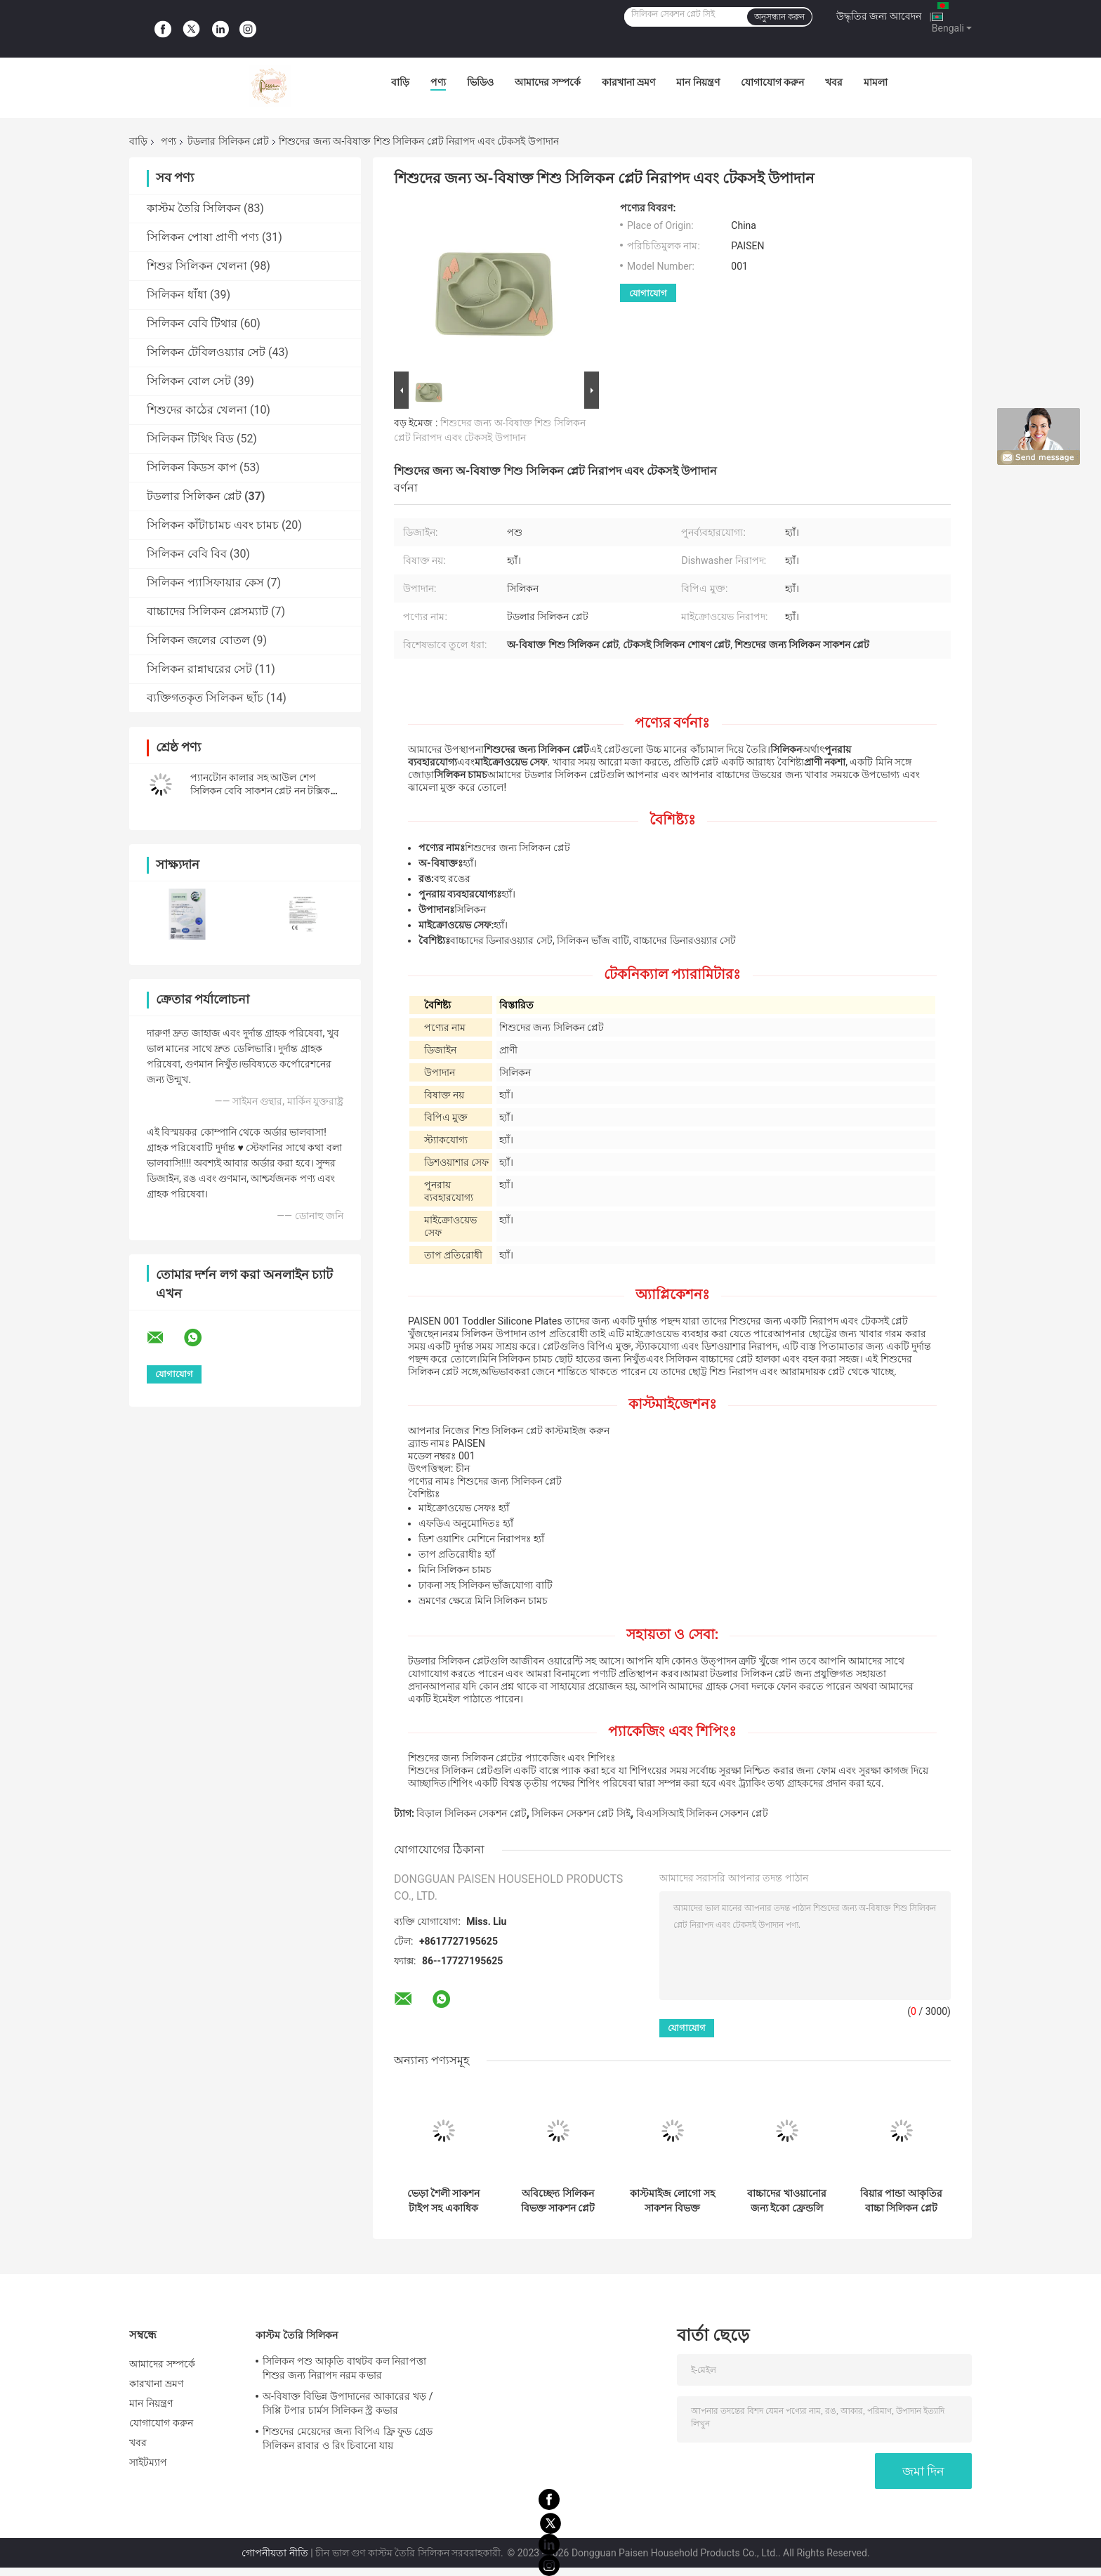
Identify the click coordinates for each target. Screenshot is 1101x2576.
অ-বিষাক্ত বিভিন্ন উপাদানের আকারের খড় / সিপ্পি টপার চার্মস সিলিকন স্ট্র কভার (348, 2403)
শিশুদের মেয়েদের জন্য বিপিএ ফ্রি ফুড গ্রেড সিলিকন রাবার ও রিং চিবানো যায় (348, 2438)
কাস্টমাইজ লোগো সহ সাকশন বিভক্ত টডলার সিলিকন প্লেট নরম (672, 2201)
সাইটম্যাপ (148, 2462)
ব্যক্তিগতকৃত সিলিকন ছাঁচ (205, 697)
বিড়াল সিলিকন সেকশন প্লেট (471, 1813)
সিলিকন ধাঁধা (177, 294)
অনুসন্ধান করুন (779, 17)
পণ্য (438, 82)
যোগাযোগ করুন (772, 82)
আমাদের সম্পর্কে (547, 82)
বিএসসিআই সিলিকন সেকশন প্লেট (702, 1813)
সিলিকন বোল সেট (189, 381)
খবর (834, 82)
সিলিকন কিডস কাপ (192, 467)
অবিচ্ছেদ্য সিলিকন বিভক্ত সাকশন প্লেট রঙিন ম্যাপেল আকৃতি (558, 2201)
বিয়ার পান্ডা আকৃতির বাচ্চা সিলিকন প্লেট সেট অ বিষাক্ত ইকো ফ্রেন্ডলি (901, 2201)
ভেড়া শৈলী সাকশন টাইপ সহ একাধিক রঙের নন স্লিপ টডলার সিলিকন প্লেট (443, 2201)
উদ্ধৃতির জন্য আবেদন (878, 16)
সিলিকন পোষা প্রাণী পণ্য (203, 237)
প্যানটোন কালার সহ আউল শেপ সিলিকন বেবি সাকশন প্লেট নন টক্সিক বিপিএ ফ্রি (260, 791)
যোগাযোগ (648, 293)
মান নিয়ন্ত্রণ (697, 82)
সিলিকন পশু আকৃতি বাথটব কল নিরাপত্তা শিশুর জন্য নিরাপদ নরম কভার (344, 2368)
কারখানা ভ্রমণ (628, 82)
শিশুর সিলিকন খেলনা (197, 265)
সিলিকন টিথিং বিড (190, 438)
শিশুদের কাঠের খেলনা (197, 409)
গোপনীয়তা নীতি (275, 2552)
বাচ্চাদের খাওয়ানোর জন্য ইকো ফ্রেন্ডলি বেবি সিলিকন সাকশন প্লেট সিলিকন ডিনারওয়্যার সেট (787, 2201)
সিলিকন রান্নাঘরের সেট (199, 669)
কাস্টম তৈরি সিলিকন (194, 208)
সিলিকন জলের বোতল (198, 640)
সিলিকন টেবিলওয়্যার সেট (206, 352)
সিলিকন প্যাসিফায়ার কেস (205, 582)
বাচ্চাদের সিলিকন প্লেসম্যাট (207, 611)
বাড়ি (400, 82)
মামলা (876, 82)
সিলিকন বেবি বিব (187, 553)
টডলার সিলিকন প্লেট (228, 141)
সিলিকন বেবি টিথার (192, 323)
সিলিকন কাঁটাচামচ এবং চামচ (213, 525)
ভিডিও (480, 82)
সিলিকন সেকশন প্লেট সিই (581, 1813)
